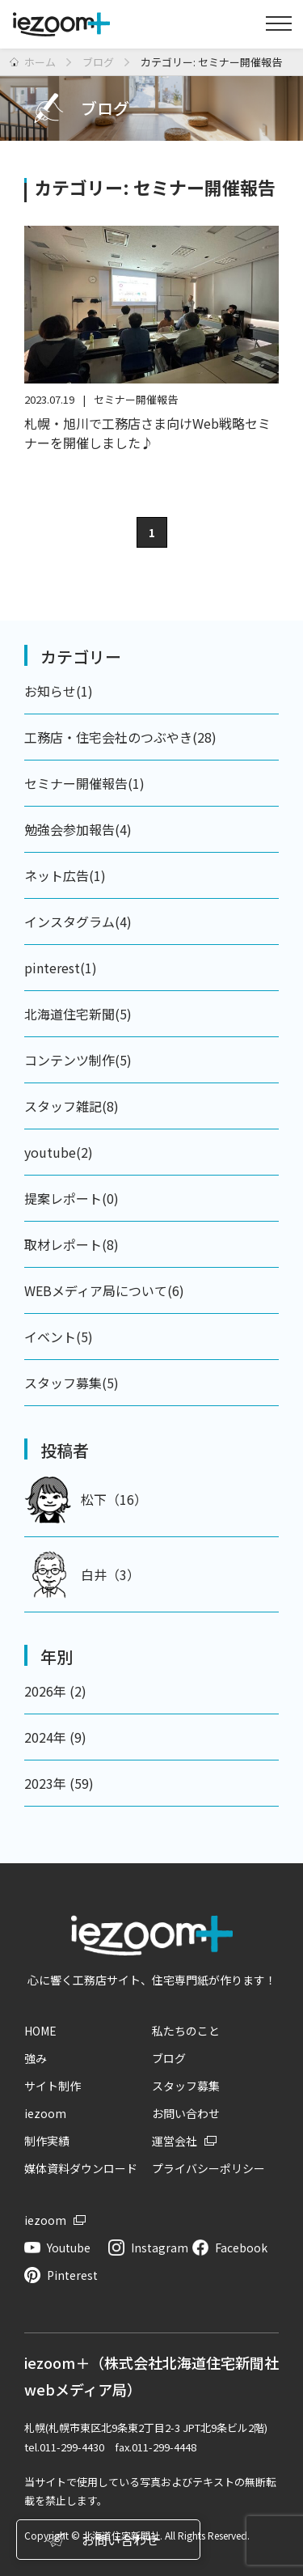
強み (35, 2058)
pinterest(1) (60, 967)
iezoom (45, 2113)
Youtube (68, 2247)
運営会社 (174, 2141)
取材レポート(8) (71, 1244)
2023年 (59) (59, 1783)
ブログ (169, 2058)
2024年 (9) (55, 1737)
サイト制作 (52, 2086)
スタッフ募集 (186, 2086)
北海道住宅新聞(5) (78, 1013)
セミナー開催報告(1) (84, 783)
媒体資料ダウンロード (80, 2168)
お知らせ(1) (58, 691)
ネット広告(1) (65, 875)
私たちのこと (186, 2031)
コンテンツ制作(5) (78, 1060)
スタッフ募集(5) (71, 1382)
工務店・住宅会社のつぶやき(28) (120, 737)
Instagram (159, 2247)
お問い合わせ (186, 2113)
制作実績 (46, 2141)
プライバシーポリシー (208, 2168)
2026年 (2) (55, 1691)
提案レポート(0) (71, 1198)
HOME (40, 2031)
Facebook (241, 2247)
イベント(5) (58, 1336)
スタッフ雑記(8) (71, 1106)
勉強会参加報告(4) (78, 829)
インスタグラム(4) (78, 921)
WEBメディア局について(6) (104, 1290)
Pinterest (72, 2275)
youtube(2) (58, 1152)
